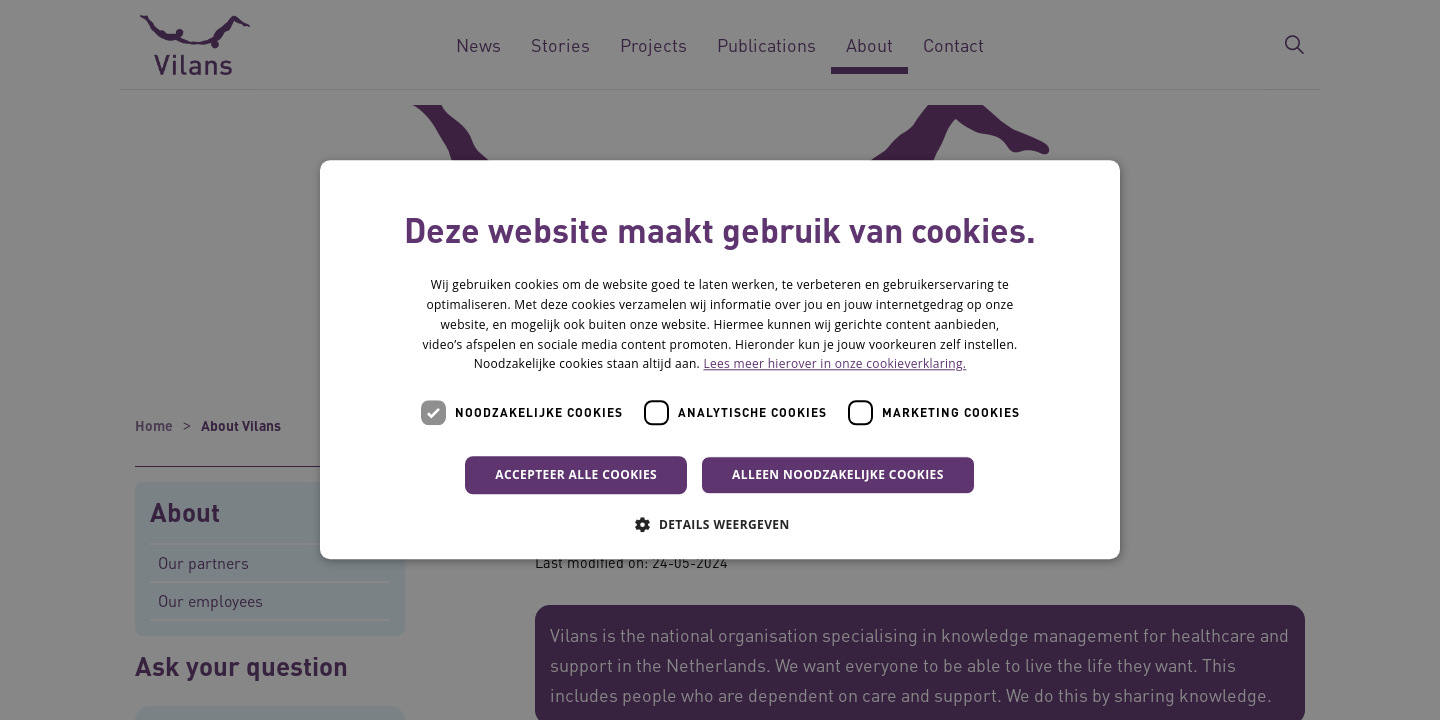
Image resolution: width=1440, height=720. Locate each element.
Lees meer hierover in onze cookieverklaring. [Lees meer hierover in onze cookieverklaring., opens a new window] (834, 364)
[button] (719, 525)
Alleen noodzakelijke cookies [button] (838, 474)
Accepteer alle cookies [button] (576, 474)
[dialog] (720, 359)
